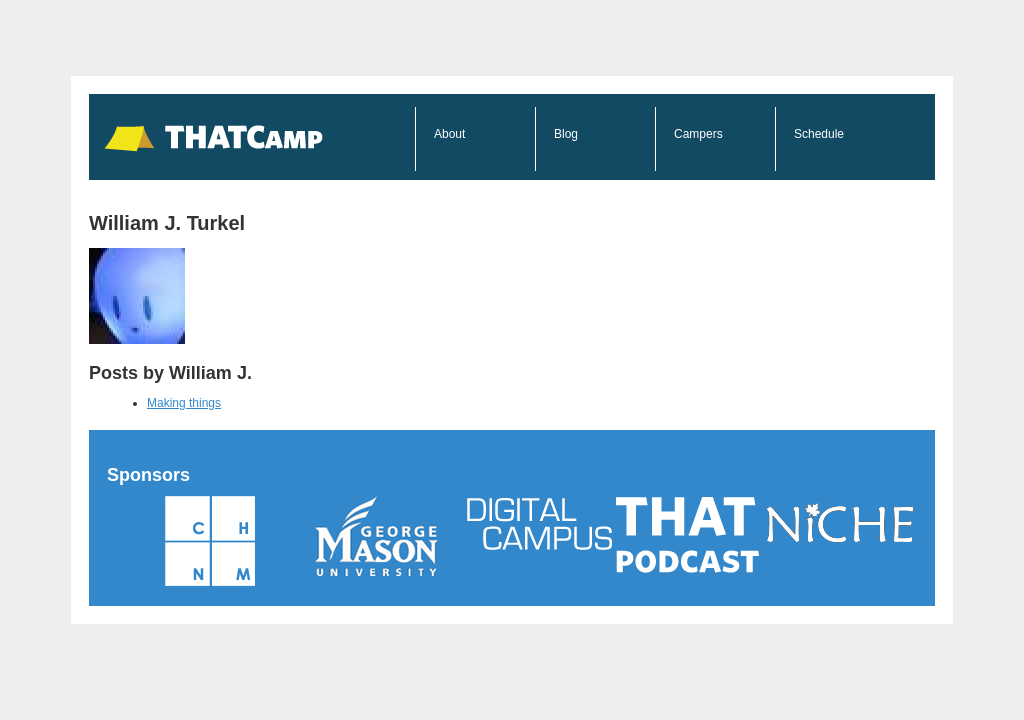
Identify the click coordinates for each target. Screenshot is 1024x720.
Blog (566, 134)
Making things (184, 403)
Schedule (819, 134)
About (449, 134)
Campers (698, 134)
